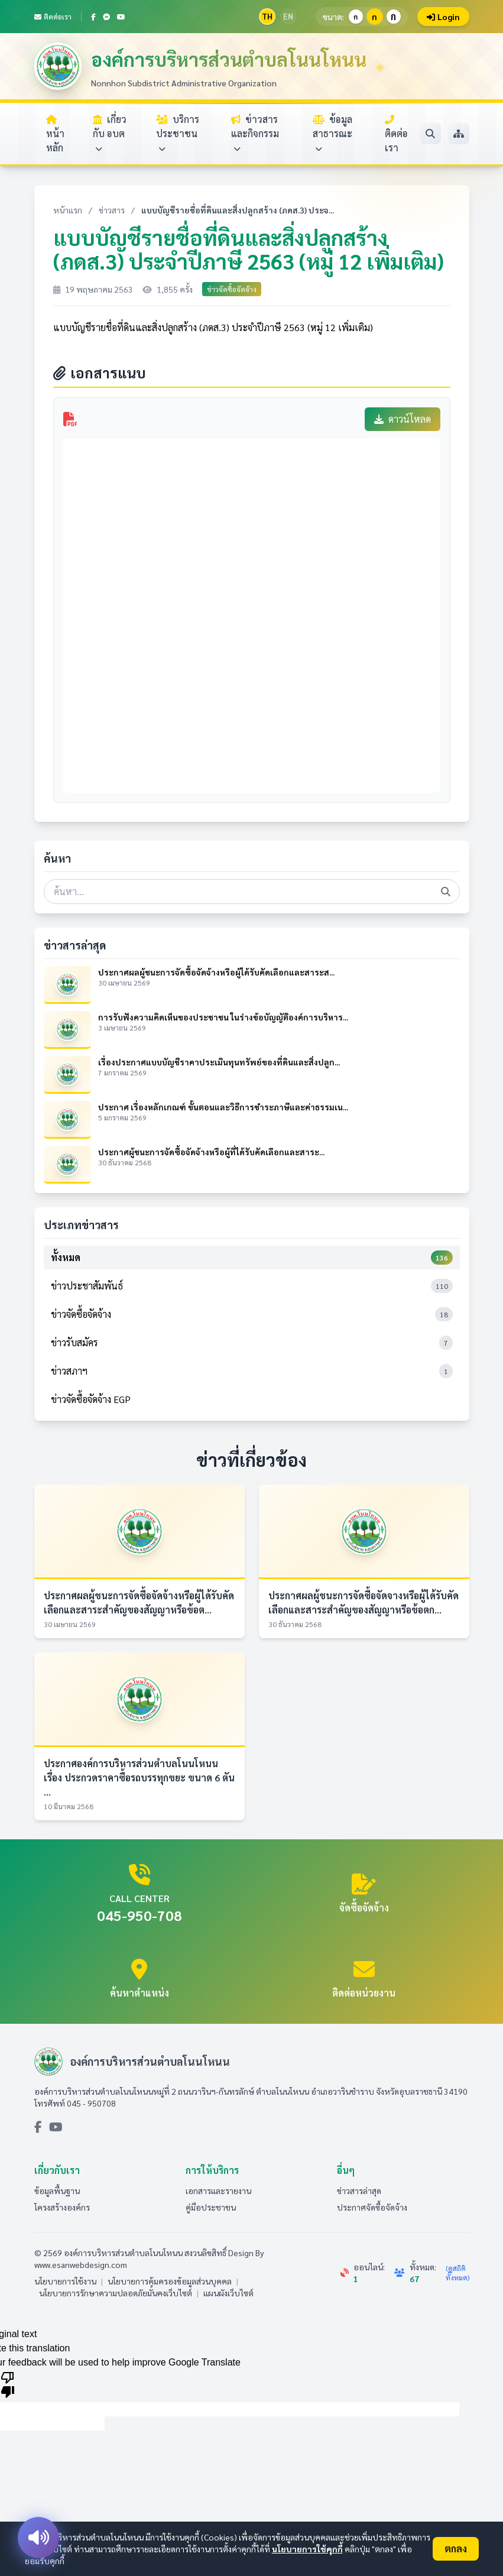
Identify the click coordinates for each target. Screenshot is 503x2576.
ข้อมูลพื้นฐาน (57, 2190)
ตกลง (455, 2548)
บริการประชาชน (177, 133)
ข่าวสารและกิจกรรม (255, 133)
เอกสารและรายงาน (218, 2190)
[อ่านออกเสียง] (38, 2537)
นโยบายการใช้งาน (65, 2281)
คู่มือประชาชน (211, 2207)
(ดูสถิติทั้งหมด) (457, 2272)
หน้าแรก (67, 210)
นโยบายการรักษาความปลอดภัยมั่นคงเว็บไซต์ (115, 2292)
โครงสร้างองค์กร (62, 2207)
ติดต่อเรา (53, 16)
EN (288, 16)
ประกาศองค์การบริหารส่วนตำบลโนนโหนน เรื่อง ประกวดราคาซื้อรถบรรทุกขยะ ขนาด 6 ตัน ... (139, 1777)
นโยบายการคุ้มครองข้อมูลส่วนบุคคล (170, 2281)
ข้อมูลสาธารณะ (332, 133)
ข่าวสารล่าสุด (359, 2190)
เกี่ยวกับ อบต (109, 133)
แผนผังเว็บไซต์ (228, 2292)
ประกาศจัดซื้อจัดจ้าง (372, 2207)
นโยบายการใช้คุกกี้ (307, 2548)
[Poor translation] (8, 2384)
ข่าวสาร (112, 210)
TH (267, 16)
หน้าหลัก (55, 134)
